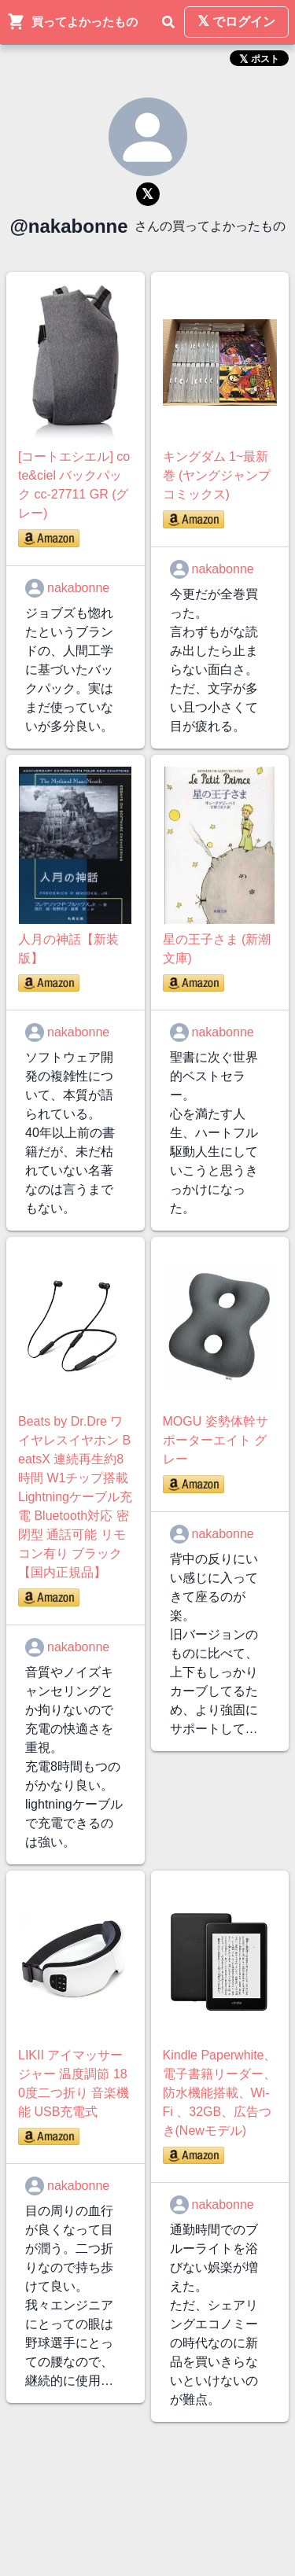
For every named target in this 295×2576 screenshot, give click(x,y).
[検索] (168, 22)
